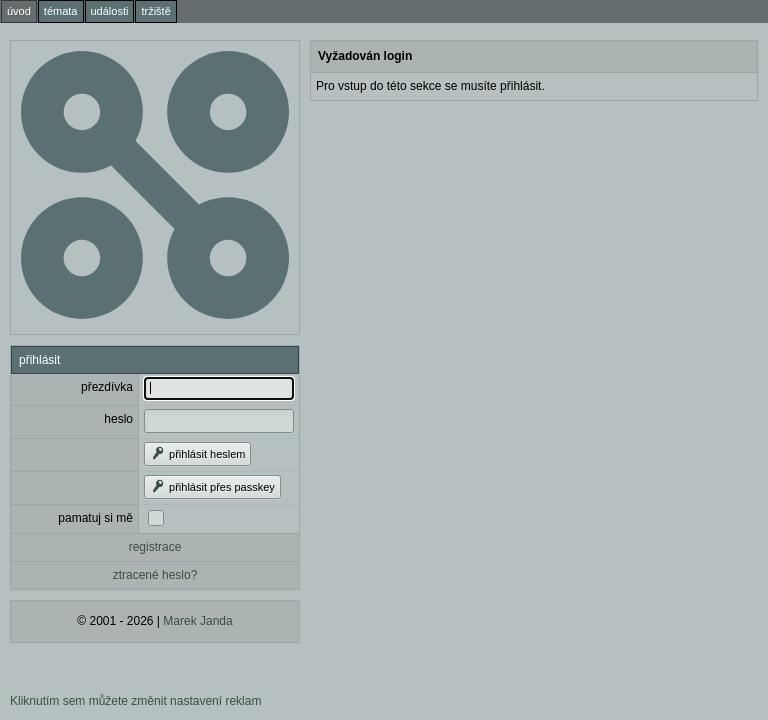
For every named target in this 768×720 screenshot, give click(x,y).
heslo (118, 419)
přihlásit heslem (197, 454)
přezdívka (107, 387)
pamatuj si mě (95, 518)
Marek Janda (197, 621)
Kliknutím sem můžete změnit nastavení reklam (135, 701)
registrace (155, 547)
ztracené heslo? (155, 575)
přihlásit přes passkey (212, 487)
